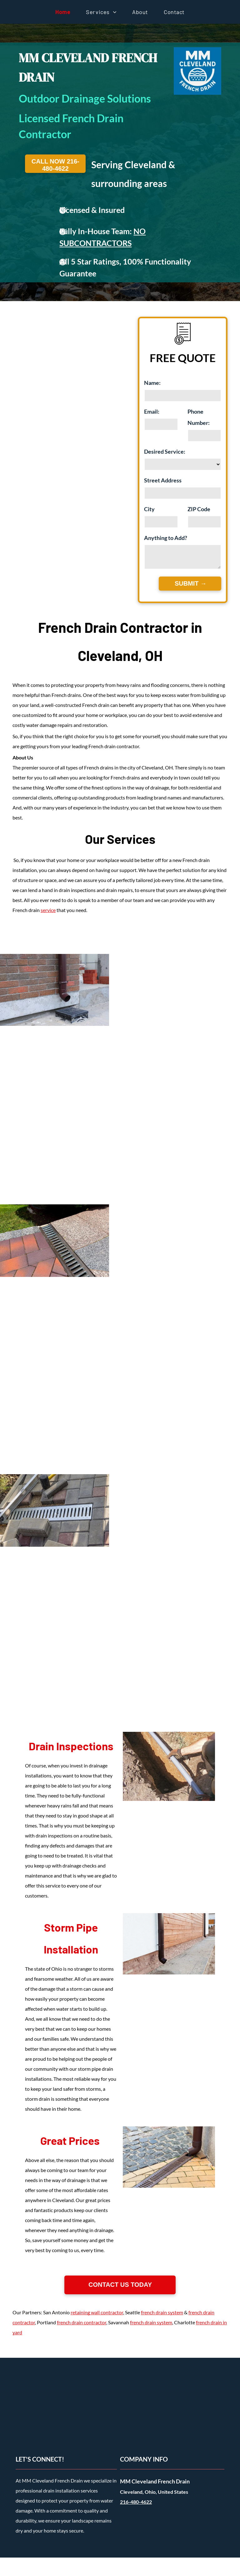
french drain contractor (81, 2322)
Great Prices (70, 2140)
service (48, 910)
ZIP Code (199, 509)
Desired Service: (164, 451)
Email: (151, 411)
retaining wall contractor (97, 2312)
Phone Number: (199, 417)
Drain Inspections (71, 1745)
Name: (152, 382)
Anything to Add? (165, 537)
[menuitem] (63, 12)
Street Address (163, 480)
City (149, 509)
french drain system (162, 2312)
